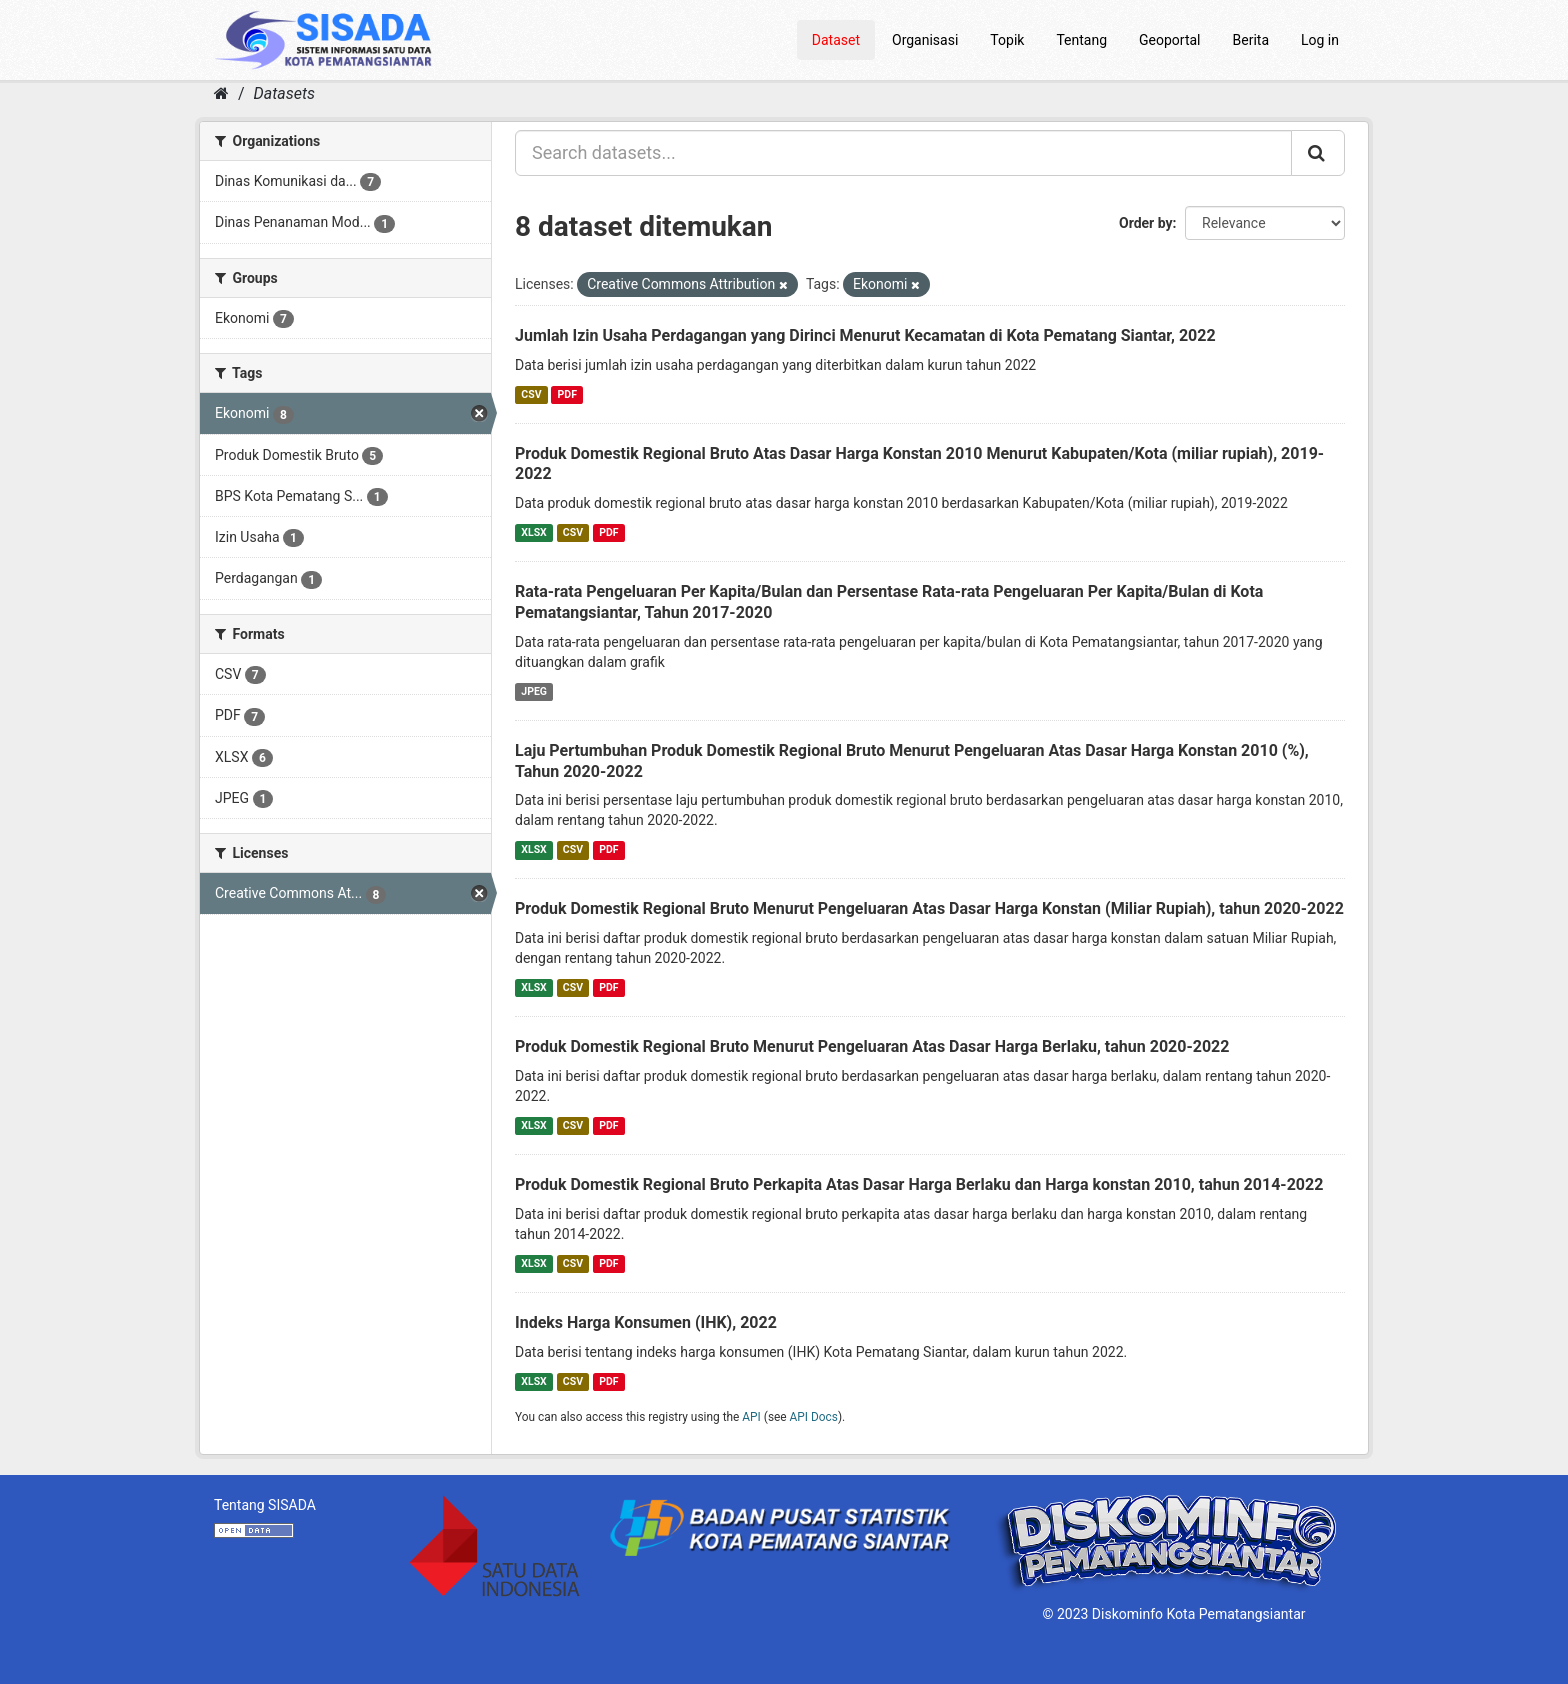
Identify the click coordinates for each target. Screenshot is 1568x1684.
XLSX (533, 532)
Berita (1251, 40)
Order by (1146, 223)
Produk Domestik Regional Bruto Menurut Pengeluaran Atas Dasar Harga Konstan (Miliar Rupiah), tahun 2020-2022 (929, 908)
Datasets (284, 93)
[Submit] (1318, 153)
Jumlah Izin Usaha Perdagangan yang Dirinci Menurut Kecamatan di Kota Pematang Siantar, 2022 (865, 335)
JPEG (534, 691)
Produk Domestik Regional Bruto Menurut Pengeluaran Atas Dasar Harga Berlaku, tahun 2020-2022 (872, 1046)
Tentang (1081, 40)
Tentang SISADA (265, 1505)
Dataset (836, 40)
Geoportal (1169, 40)
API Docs (814, 1417)
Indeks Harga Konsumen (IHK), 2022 (646, 1322)
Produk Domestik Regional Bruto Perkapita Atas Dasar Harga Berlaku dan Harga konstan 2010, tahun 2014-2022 (919, 1184)
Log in (1320, 40)
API (751, 1417)
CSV (531, 394)
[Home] (221, 93)
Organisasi (925, 40)
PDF (567, 394)
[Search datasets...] (903, 153)
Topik (1007, 40)
